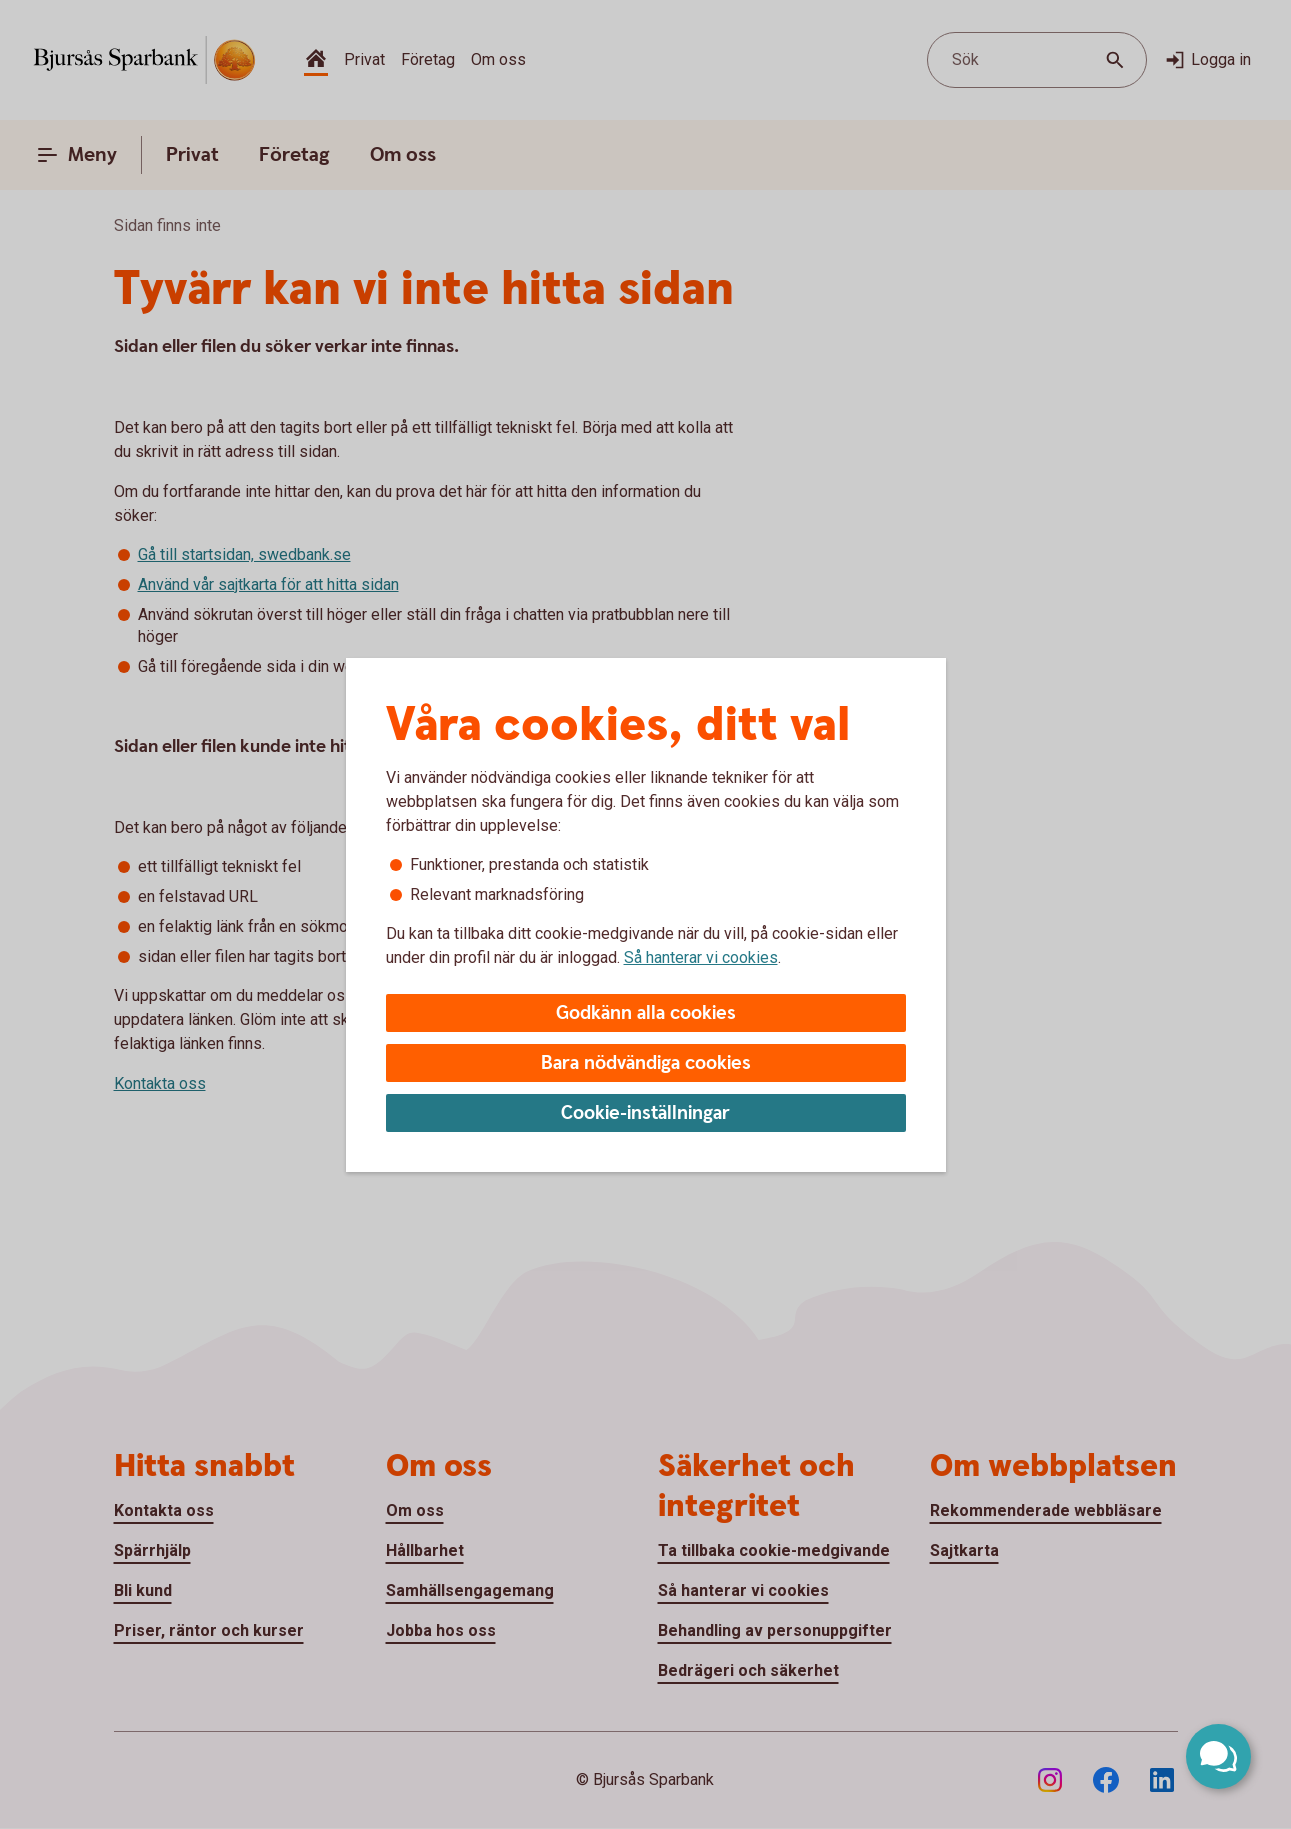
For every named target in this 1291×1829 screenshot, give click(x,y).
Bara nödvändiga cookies (646, 1063)
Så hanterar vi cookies (701, 957)
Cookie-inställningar (645, 1113)
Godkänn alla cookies (646, 1013)
